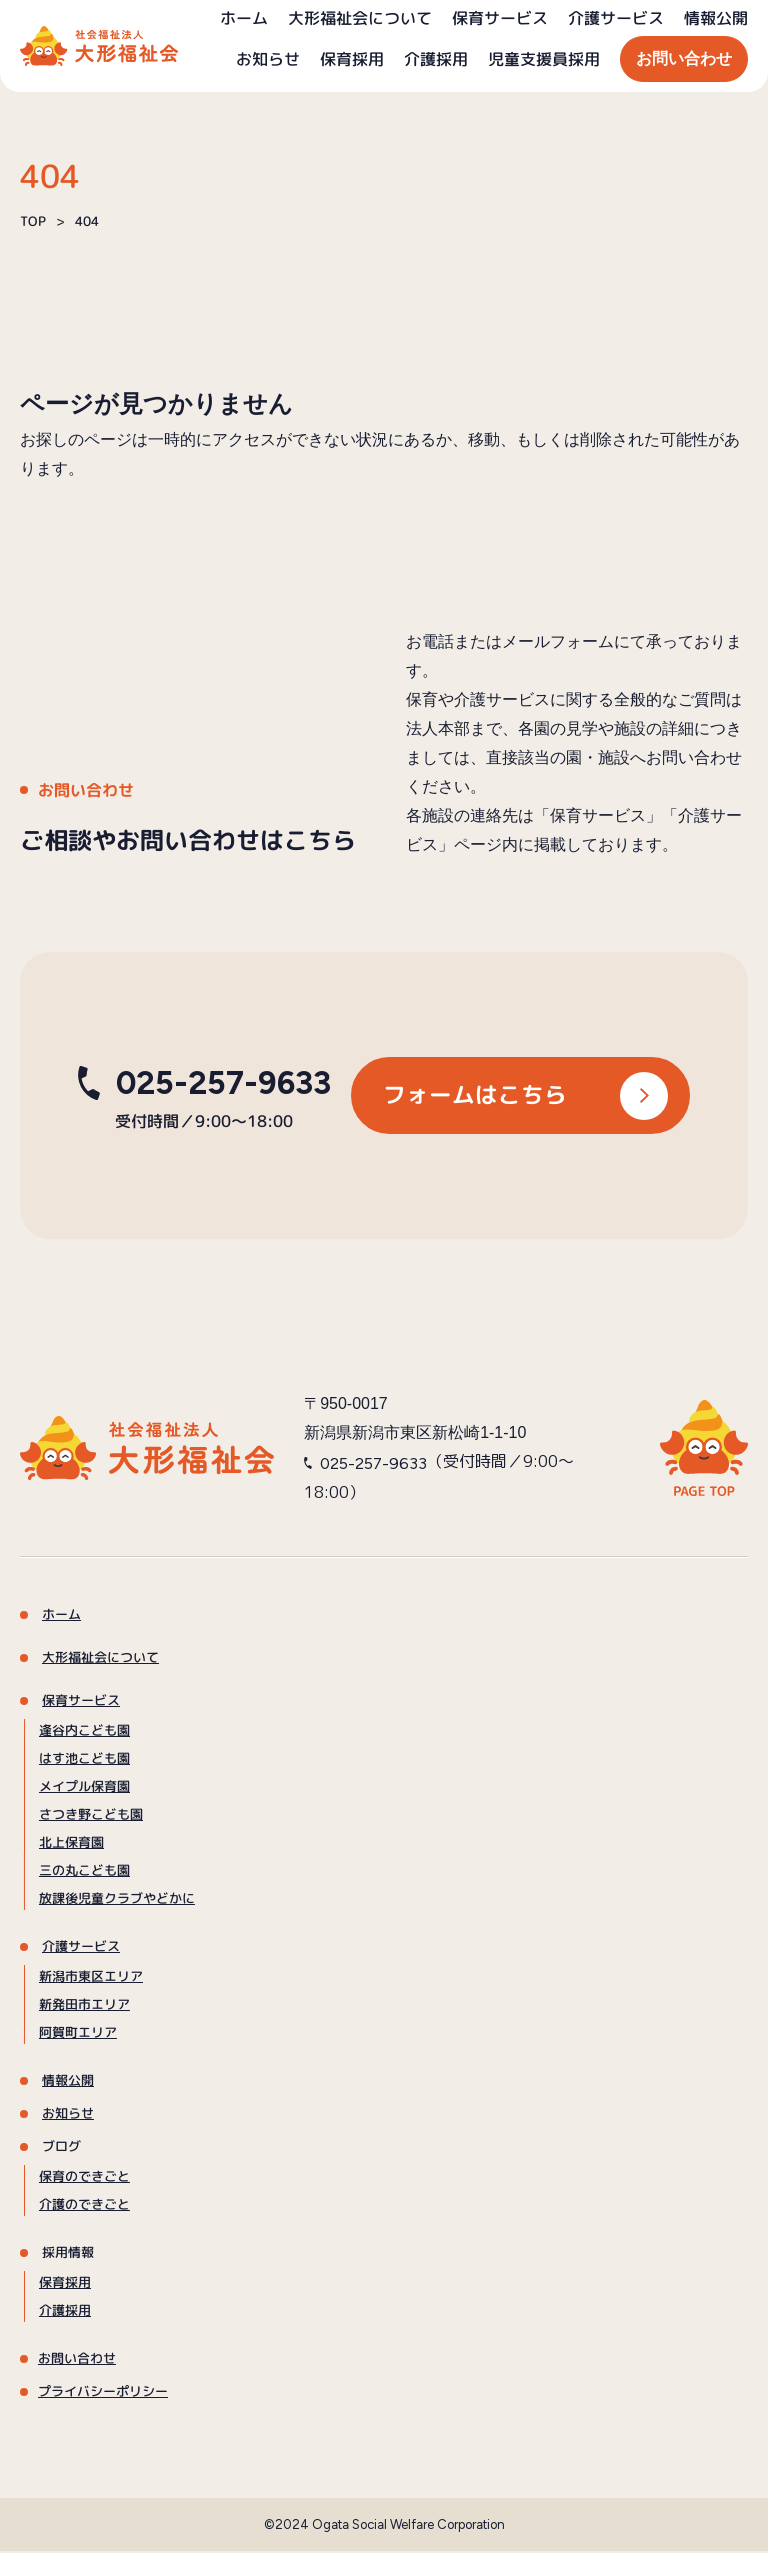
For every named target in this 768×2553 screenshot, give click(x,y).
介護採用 (436, 59)
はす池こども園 (84, 1760)
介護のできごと (84, 2206)
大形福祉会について (360, 18)
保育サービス (500, 18)
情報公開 (716, 18)
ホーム (244, 18)
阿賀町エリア (78, 2034)
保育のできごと (84, 2178)
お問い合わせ (684, 58)
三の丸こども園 (84, 1872)
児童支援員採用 (544, 59)
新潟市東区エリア (91, 1978)
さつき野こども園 (91, 1816)
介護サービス (616, 18)
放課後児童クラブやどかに (117, 1900)
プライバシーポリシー (103, 2393)
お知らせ (268, 59)
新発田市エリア (84, 2006)
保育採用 (352, 59)
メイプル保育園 (84, 1788)
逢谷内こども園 (84, 1732)
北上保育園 (71, 1844)
